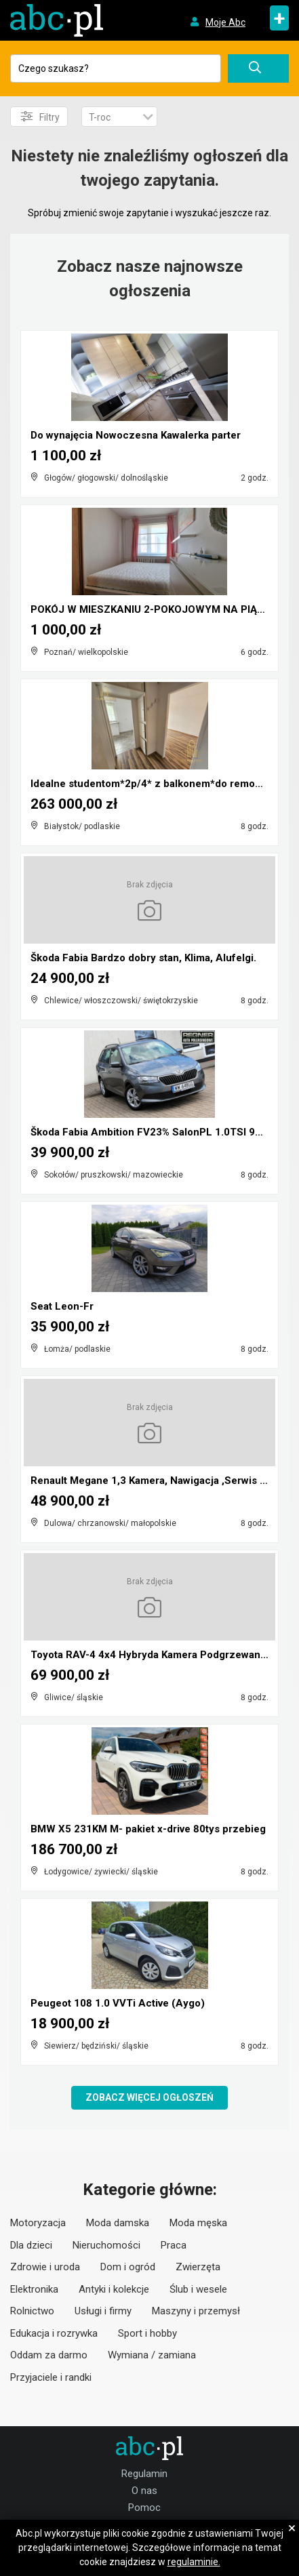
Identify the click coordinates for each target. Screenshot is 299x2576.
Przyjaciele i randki (51, 2377)
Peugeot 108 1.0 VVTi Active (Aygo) (118, 2003)
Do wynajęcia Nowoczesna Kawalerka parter (136, 435)
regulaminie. (193, 2561)
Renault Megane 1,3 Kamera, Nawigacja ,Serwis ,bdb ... (161, 1480)
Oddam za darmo (48, 2355)
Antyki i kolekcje (114, 2289)
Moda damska (117, 2223)
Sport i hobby (147, 2333)
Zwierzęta (198, 2267)
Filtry (40, 116)
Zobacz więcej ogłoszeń (149, 2097)
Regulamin (144, 2474)
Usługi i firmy (103, 2311)
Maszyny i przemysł (196, 2311)
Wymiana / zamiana (152, 2355)
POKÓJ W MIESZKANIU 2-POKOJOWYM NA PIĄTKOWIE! (164, 609)
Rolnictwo (32, 2311)
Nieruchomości (106, 2245)
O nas (144, 2490)
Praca (173, 2245)
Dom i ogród (127, 2267)
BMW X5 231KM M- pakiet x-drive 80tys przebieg (148, 1829)
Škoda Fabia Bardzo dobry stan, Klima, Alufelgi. (143, 958)
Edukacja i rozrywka (54, 2333)
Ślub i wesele (198, 2289)
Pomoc (144, 2507)
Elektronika (34, 2289)
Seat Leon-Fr (62, 1306)
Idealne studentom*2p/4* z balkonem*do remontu (151, 784)
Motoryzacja (38, 2223)
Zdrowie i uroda (45, 2267)
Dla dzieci (31, 2245)
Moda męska (198, 2223)
